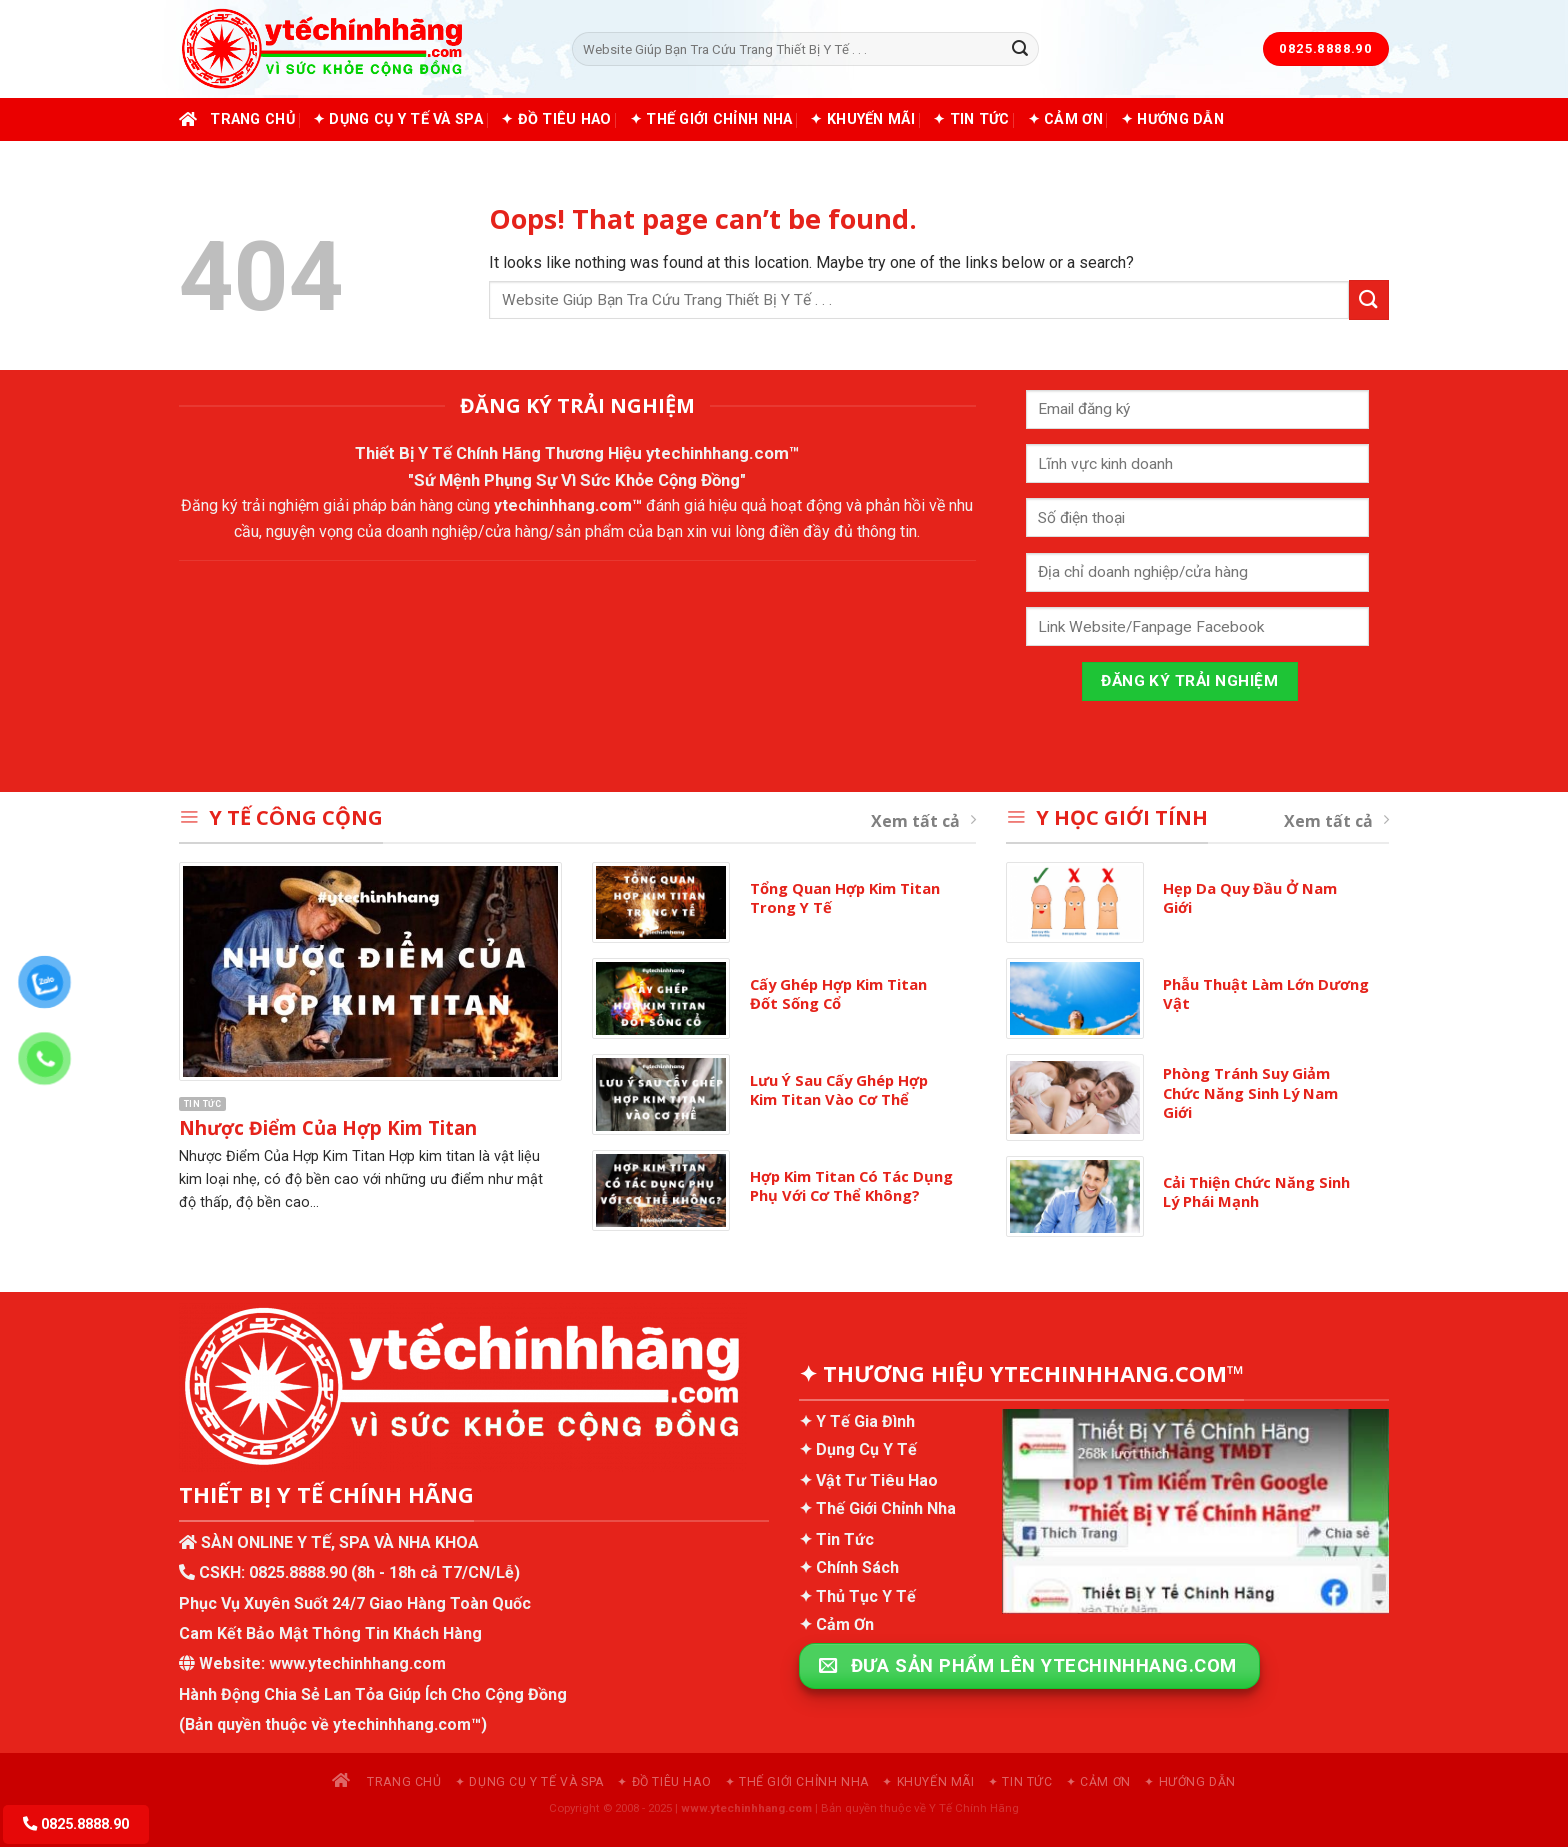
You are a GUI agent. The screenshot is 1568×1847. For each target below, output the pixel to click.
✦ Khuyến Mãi (862, 119)
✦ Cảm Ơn (1065, 119)
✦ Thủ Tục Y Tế (857, 1596)
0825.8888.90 (298, 1572)
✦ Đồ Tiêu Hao (556, 119)
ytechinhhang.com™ (723, 453)
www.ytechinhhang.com (357, 1663)
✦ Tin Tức (971, 119)
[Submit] (1020, 49)
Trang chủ (237, 119)
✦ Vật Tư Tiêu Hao (868, 1480)
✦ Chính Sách (849, 1567)
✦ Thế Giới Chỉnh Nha (711, 119)
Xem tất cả (923, 821)
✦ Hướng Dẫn (1172, 119)
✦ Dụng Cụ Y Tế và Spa (398, 119)
